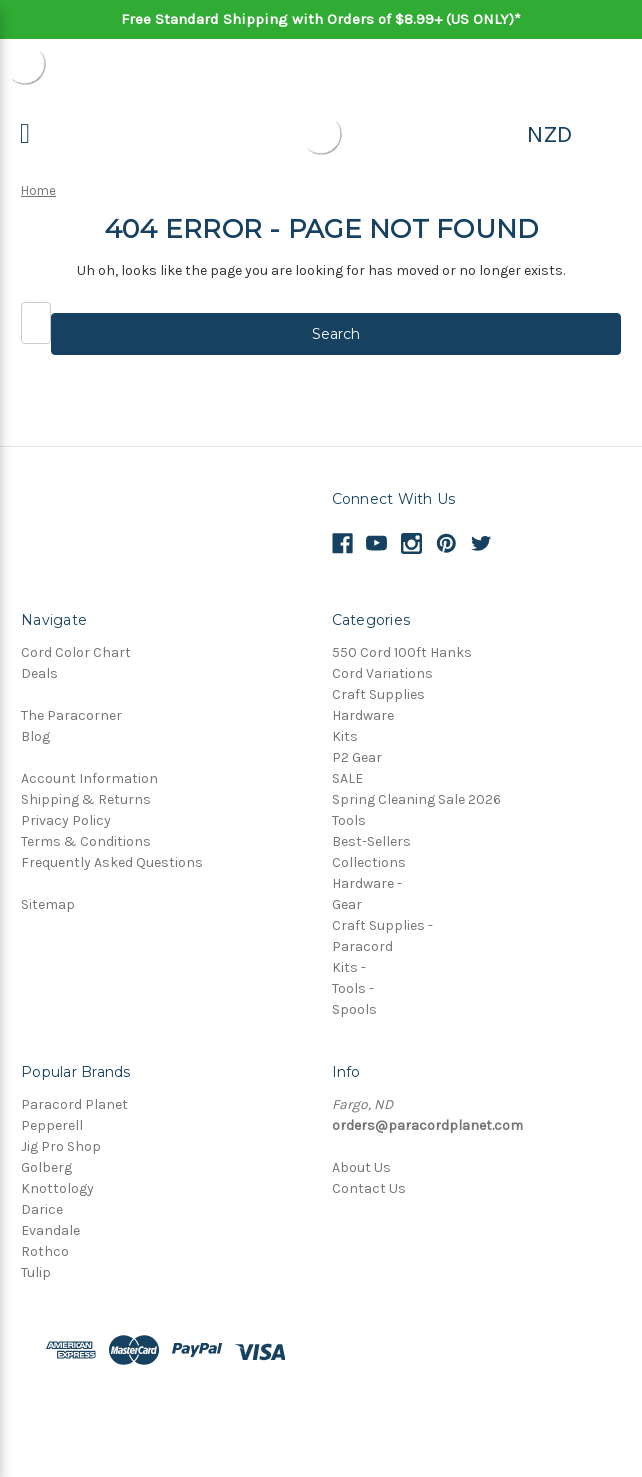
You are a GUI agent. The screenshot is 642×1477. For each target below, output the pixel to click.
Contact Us (369, 1188)
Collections (369, 862)
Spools (354, 1009)
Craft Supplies (378, 694)
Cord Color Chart (76, 652)
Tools (349, 820)
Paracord (362, 946)
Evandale (50, 1230)
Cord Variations (382, 673)
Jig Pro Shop (61, 1146)
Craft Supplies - (382, 925)
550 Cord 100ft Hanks (402, 652)
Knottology (57, 1188)
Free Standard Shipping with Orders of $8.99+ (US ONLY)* (321, 19)
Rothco (45, 1251)
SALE (347, 778)
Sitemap (48, 904)
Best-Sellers (371, 841)
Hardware (363, 715)
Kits (345, 736)
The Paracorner (71, 715)
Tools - (353, 988)
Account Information (89, 778)
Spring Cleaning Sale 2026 (416, 799)
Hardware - (367, 883)
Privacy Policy (66, 820)
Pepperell (52, 1125)
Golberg (46, 1167)
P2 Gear (357, 757)
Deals (39, 673)
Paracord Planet (74, 1104)
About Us (361, 1167)
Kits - (349, 967)
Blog (35, 736)
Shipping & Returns (86, 799)
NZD (549, 134)
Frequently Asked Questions (112, 862)
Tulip (36, 1272)
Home (38, 190)
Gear (347, 904)
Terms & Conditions (86, 841)
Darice (42, 1209)
